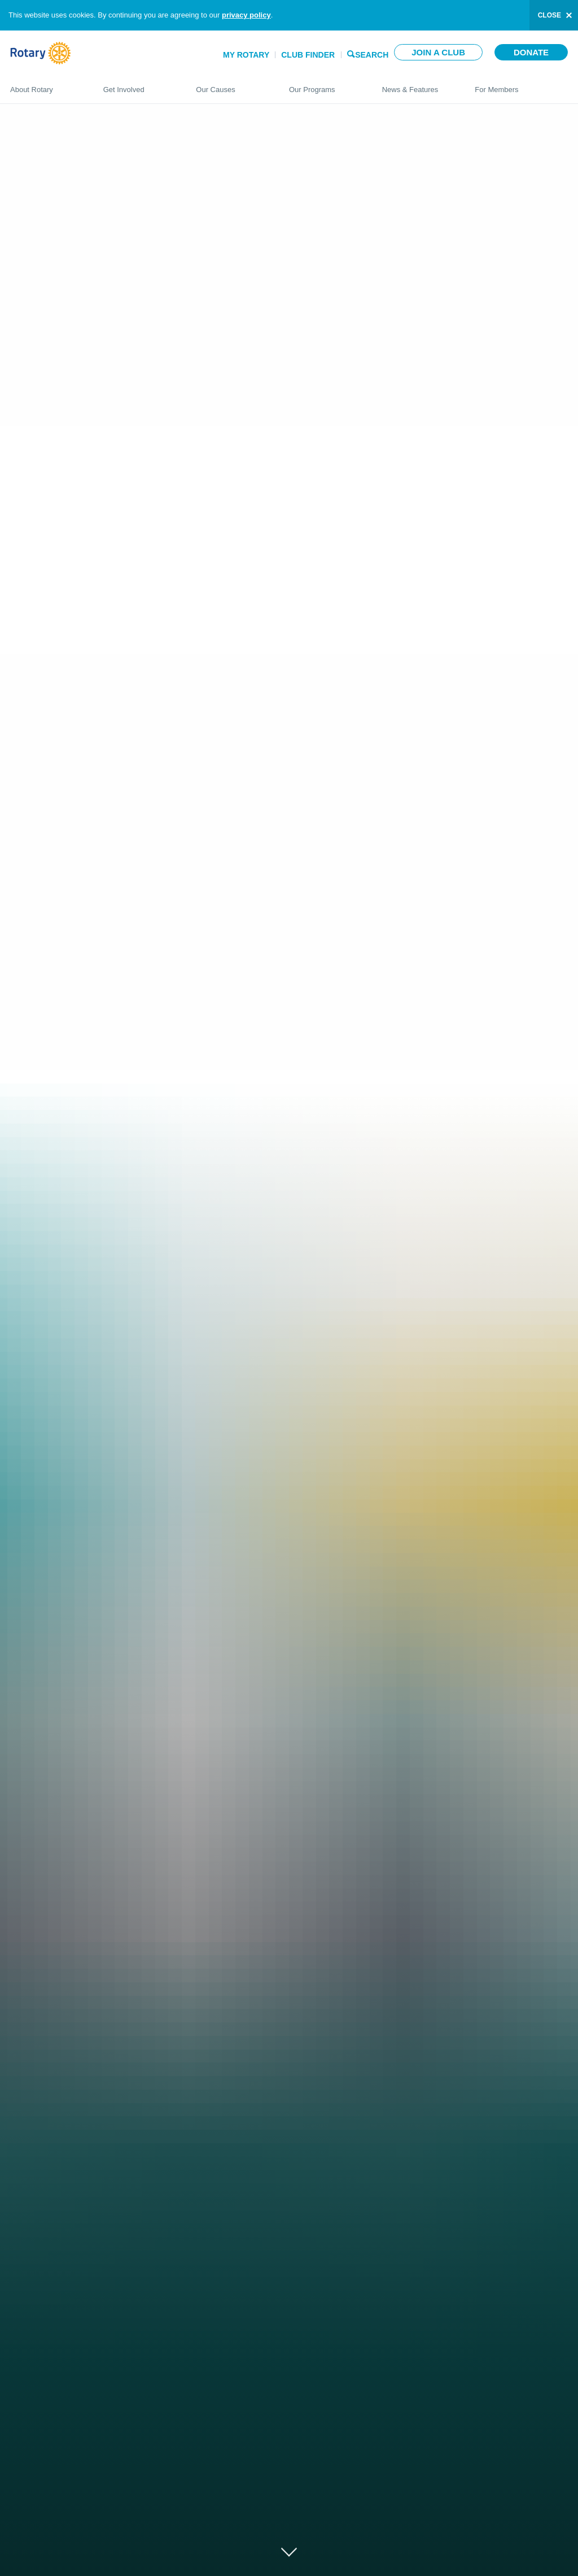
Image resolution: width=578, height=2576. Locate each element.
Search (371, 54)
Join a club (438, 52)
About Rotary (45, 85)
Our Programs (324, 85)
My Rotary (246, 54)
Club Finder (308, 54)
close (549, 15)
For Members (521, 85)
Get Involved (138, 85)
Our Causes (231, 85)
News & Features (417, 85)
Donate (531, 52)
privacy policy (246, 15)
